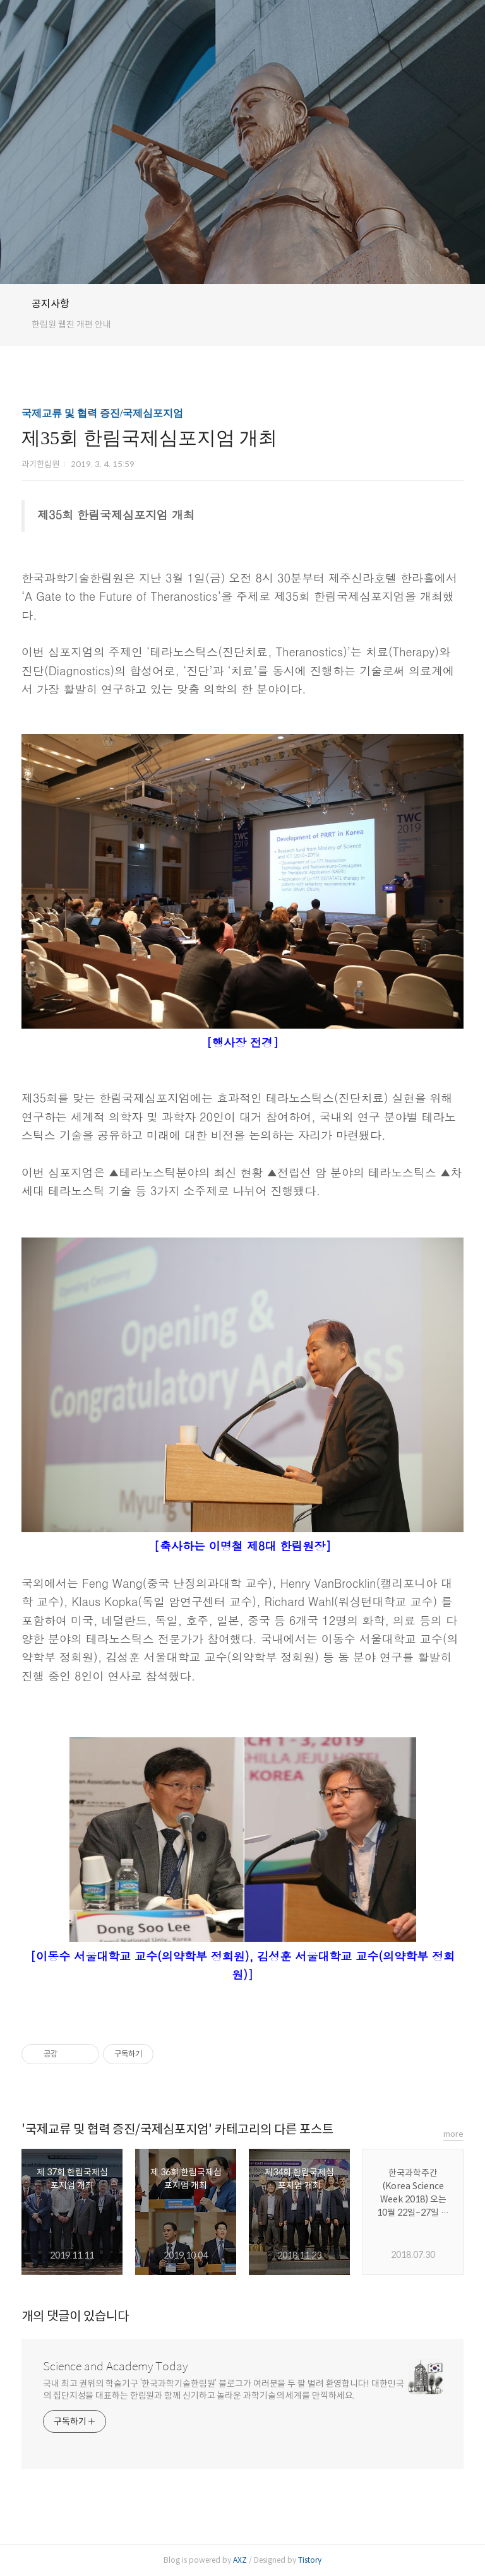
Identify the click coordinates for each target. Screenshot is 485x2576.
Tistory (309, 2560)
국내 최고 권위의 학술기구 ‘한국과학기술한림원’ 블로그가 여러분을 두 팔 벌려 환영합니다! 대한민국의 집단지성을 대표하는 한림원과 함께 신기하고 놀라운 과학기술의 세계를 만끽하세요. (223, 2389)
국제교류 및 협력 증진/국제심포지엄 (102, 413)
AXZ (240, 2560)
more (453, 2134)
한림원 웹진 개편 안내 (71, 324)
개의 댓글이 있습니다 (75, 2316)
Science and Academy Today (115, 2366)
